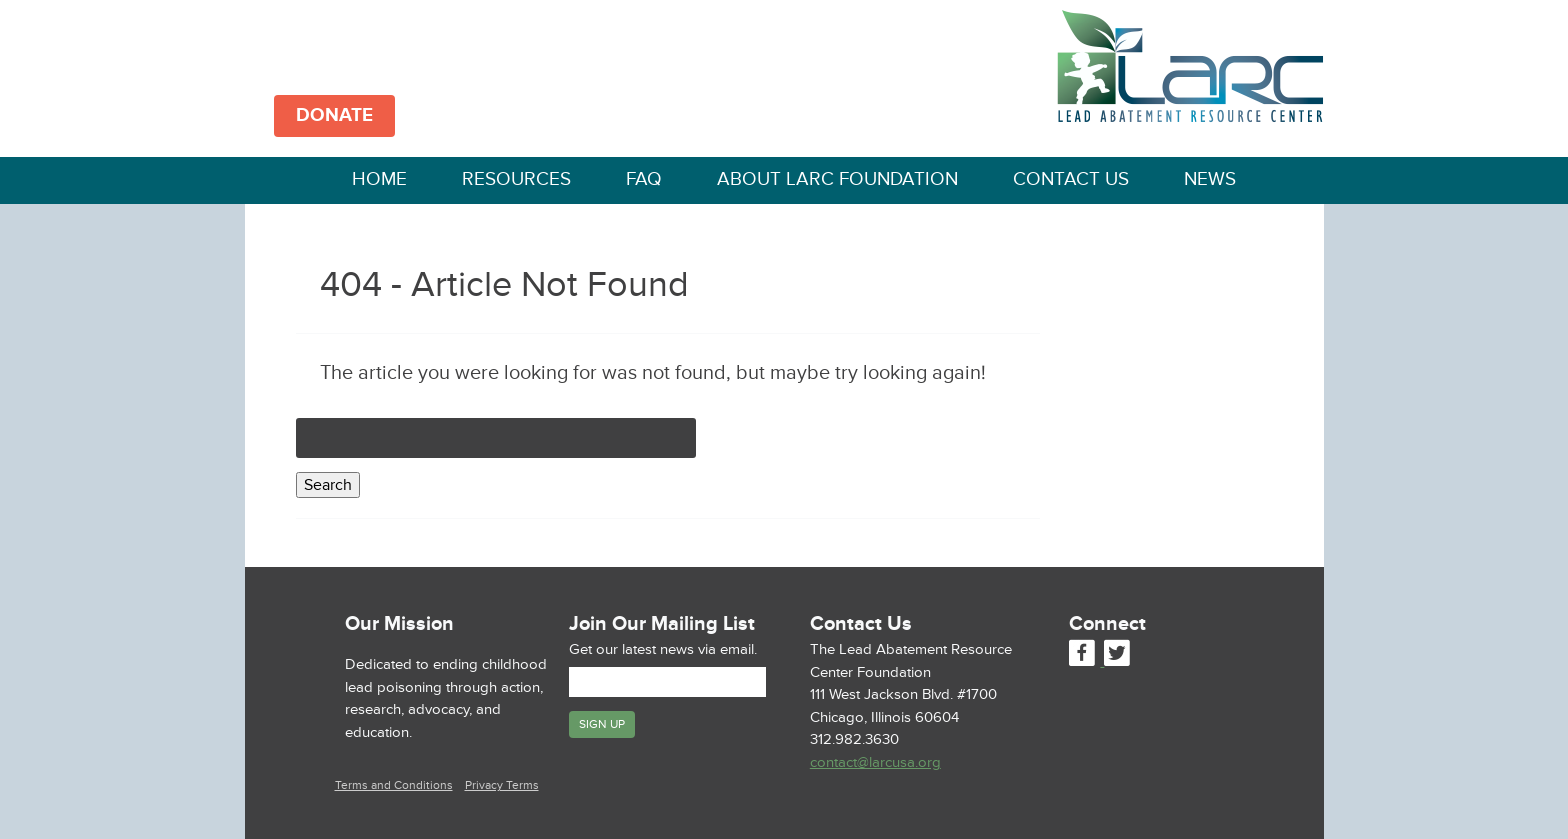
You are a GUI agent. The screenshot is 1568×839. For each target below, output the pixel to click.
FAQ (644, 179)
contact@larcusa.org (875, 762)
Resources (516, 179)
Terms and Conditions (394, 785)
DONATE (334, 115)
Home (379, 179)
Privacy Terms (502, 785)
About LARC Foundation (837, 179)
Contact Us (1071, 179)
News (1210, 179)
